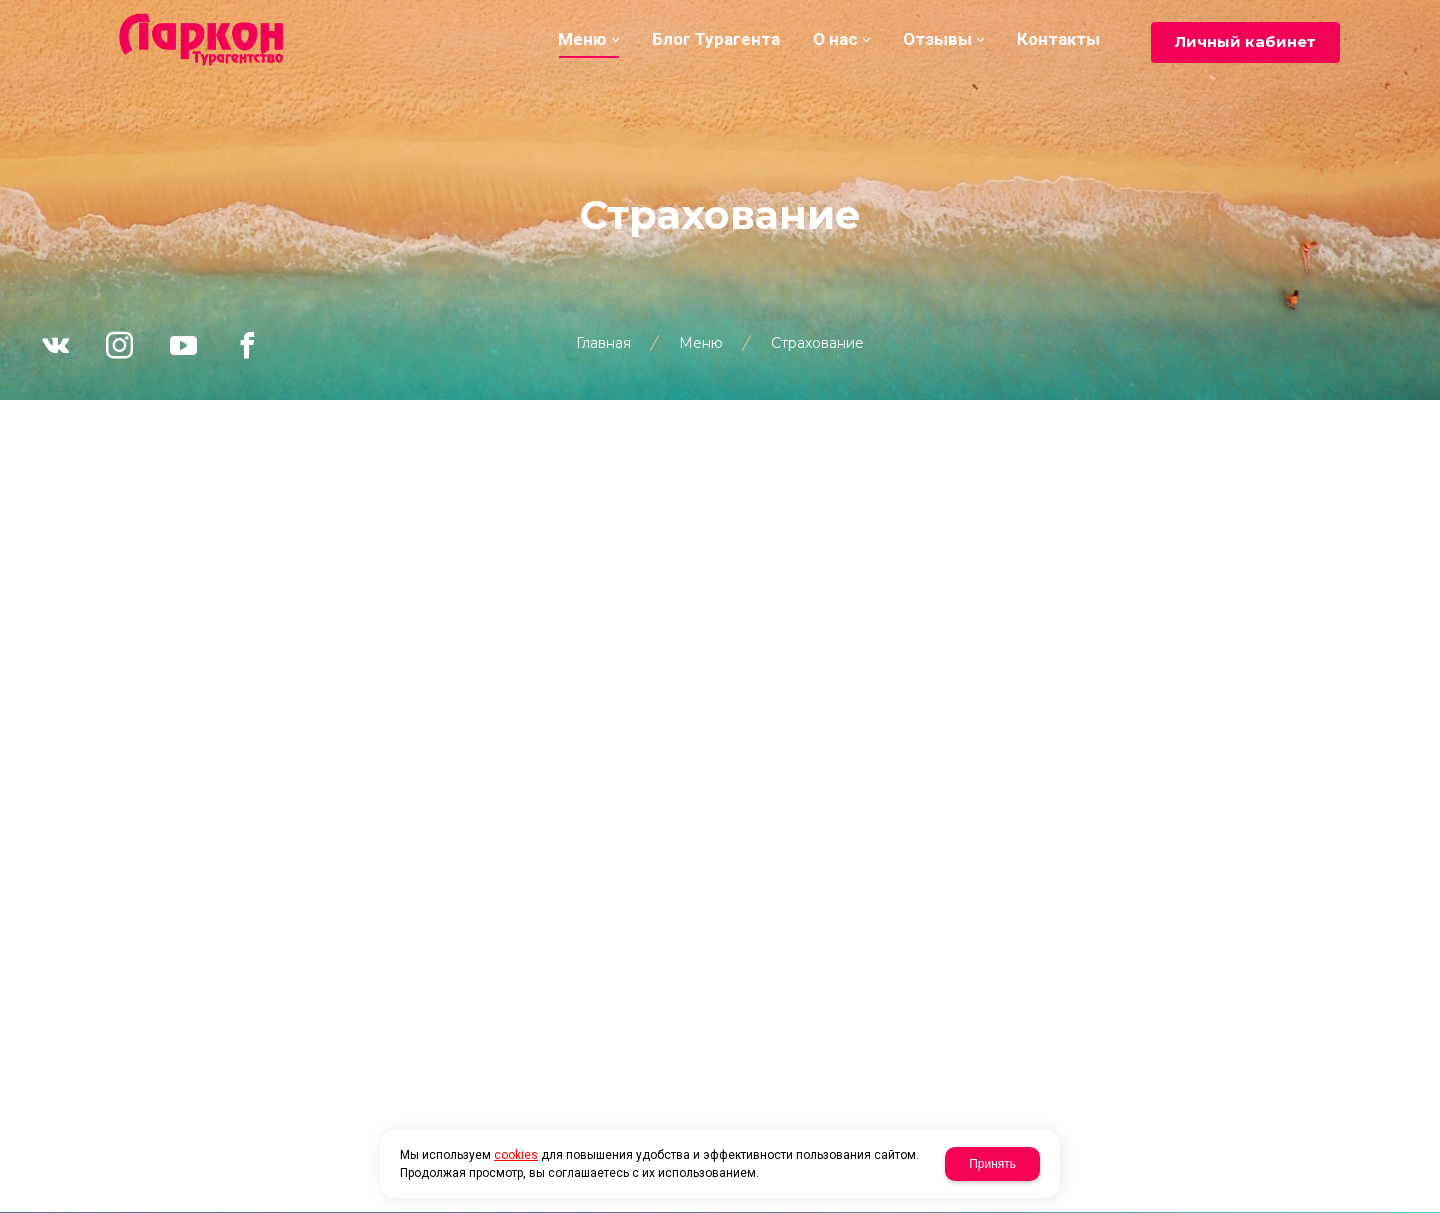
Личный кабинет (1245, 41)
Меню (701, 343)
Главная (603, 343)
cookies (516, 1155)
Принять (992, 1164)
